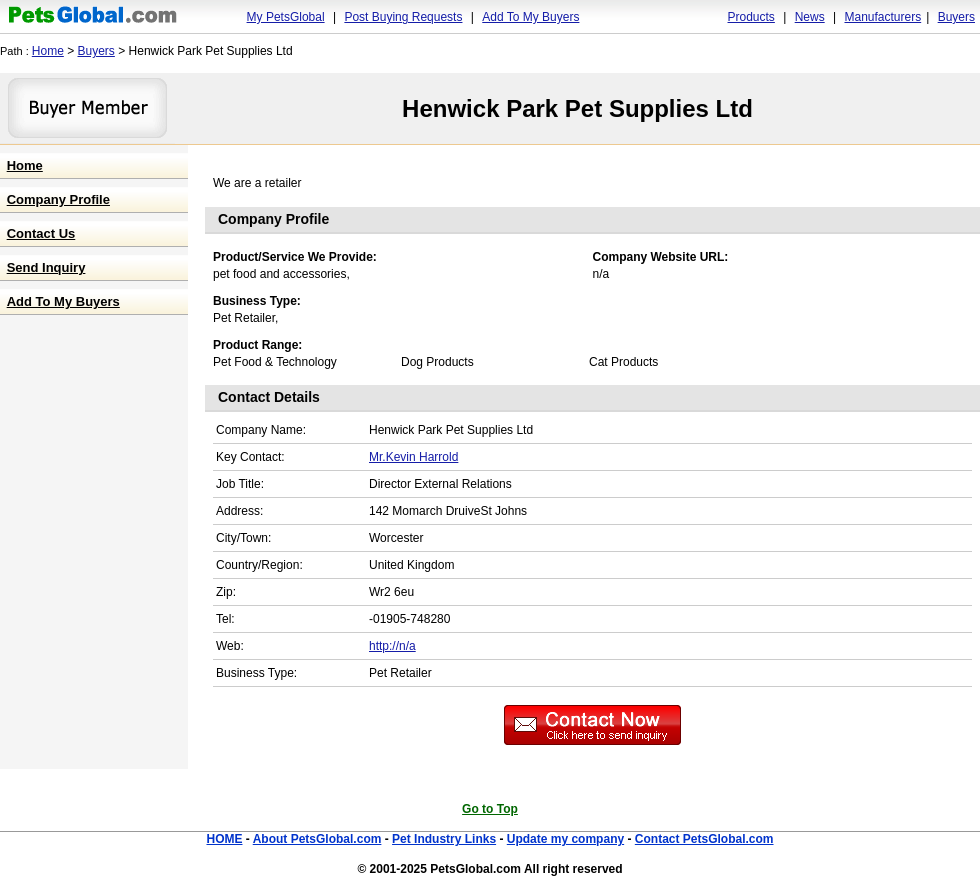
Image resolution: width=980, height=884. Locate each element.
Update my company (565, 839)
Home (48, 51)
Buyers (956, 17)
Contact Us (41, 233)
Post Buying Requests (403, 17)
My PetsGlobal (286, 17)
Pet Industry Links (444, 839)
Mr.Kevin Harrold (413, 457)
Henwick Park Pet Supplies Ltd (577, 108)
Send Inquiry (46, 267)
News (810, 17)
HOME (224, 839)
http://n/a (392, 646)
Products (751, 17)
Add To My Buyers (530, 17)
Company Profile (58, 199)
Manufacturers (882, 17)
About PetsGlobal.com (317, 839)
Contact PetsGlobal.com (704, 839)
